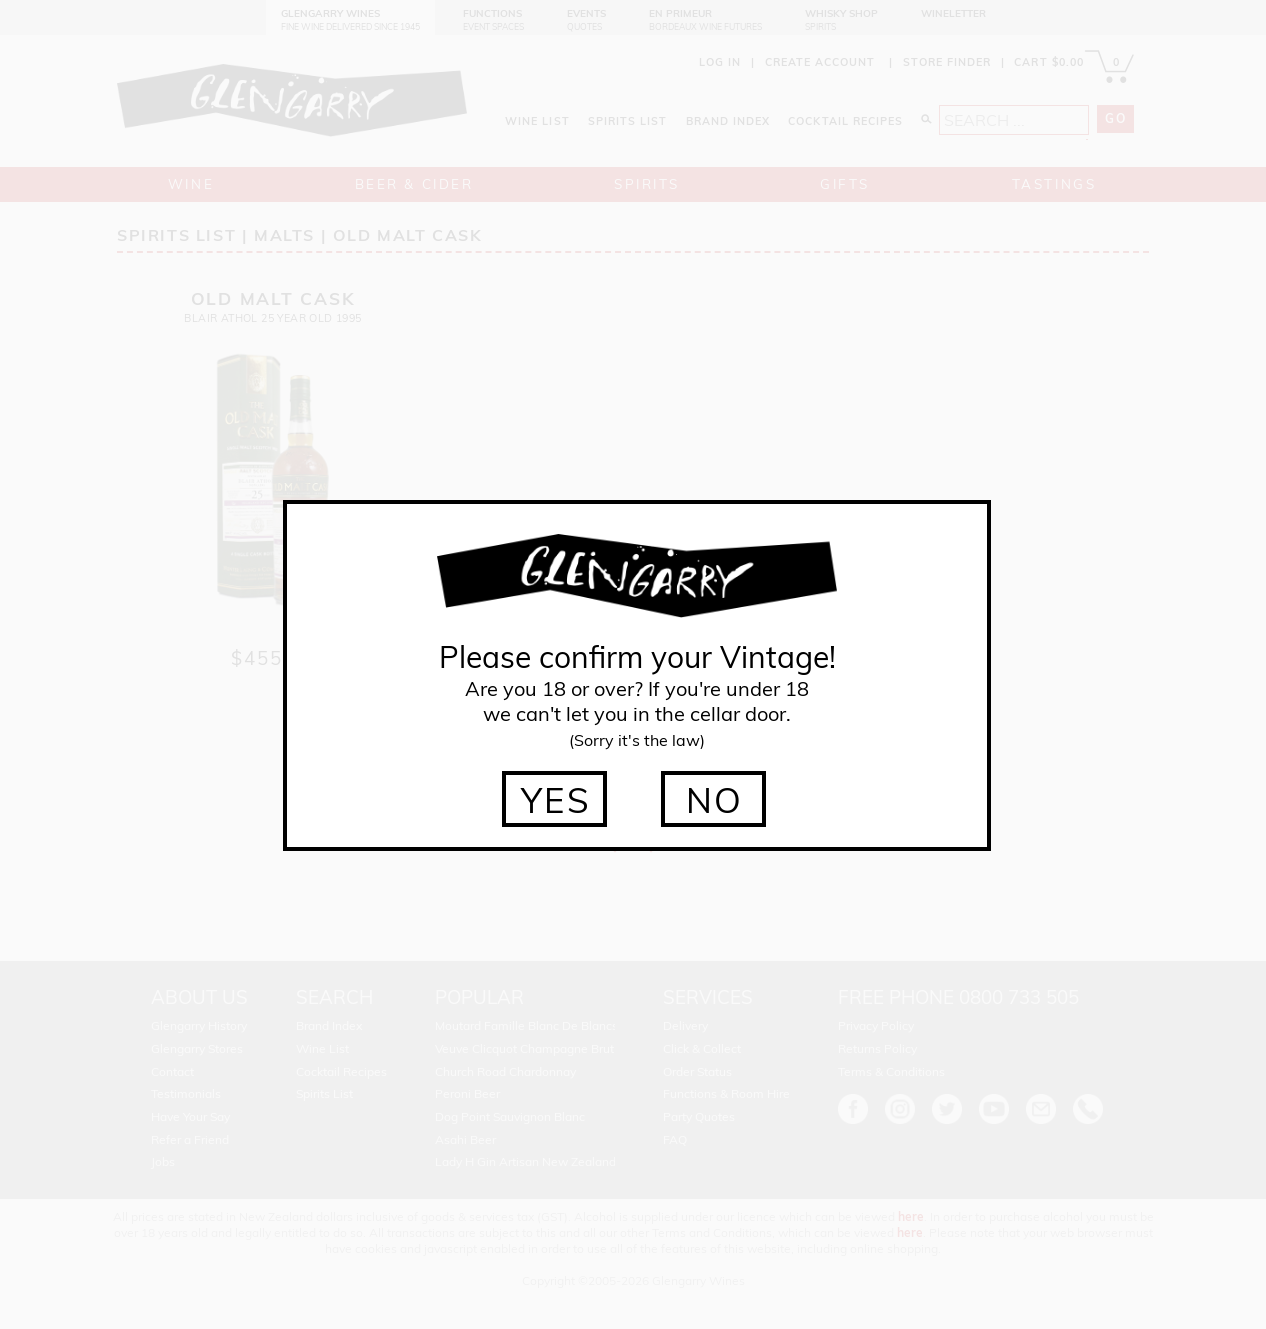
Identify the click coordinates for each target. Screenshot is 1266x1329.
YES (556, 800)
